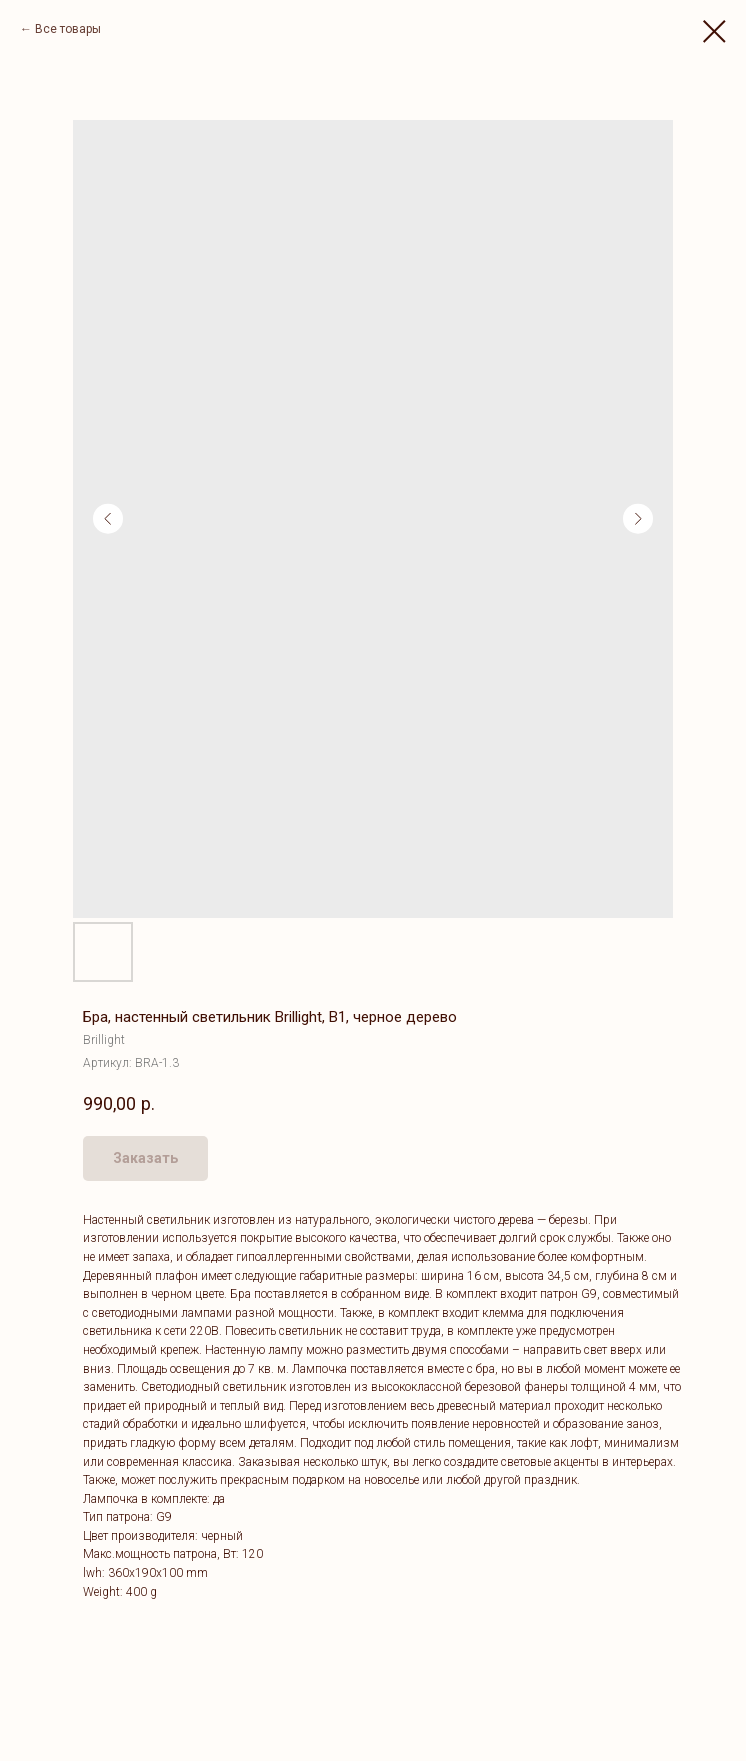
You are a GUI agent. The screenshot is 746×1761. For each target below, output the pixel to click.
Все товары (68, 29)
